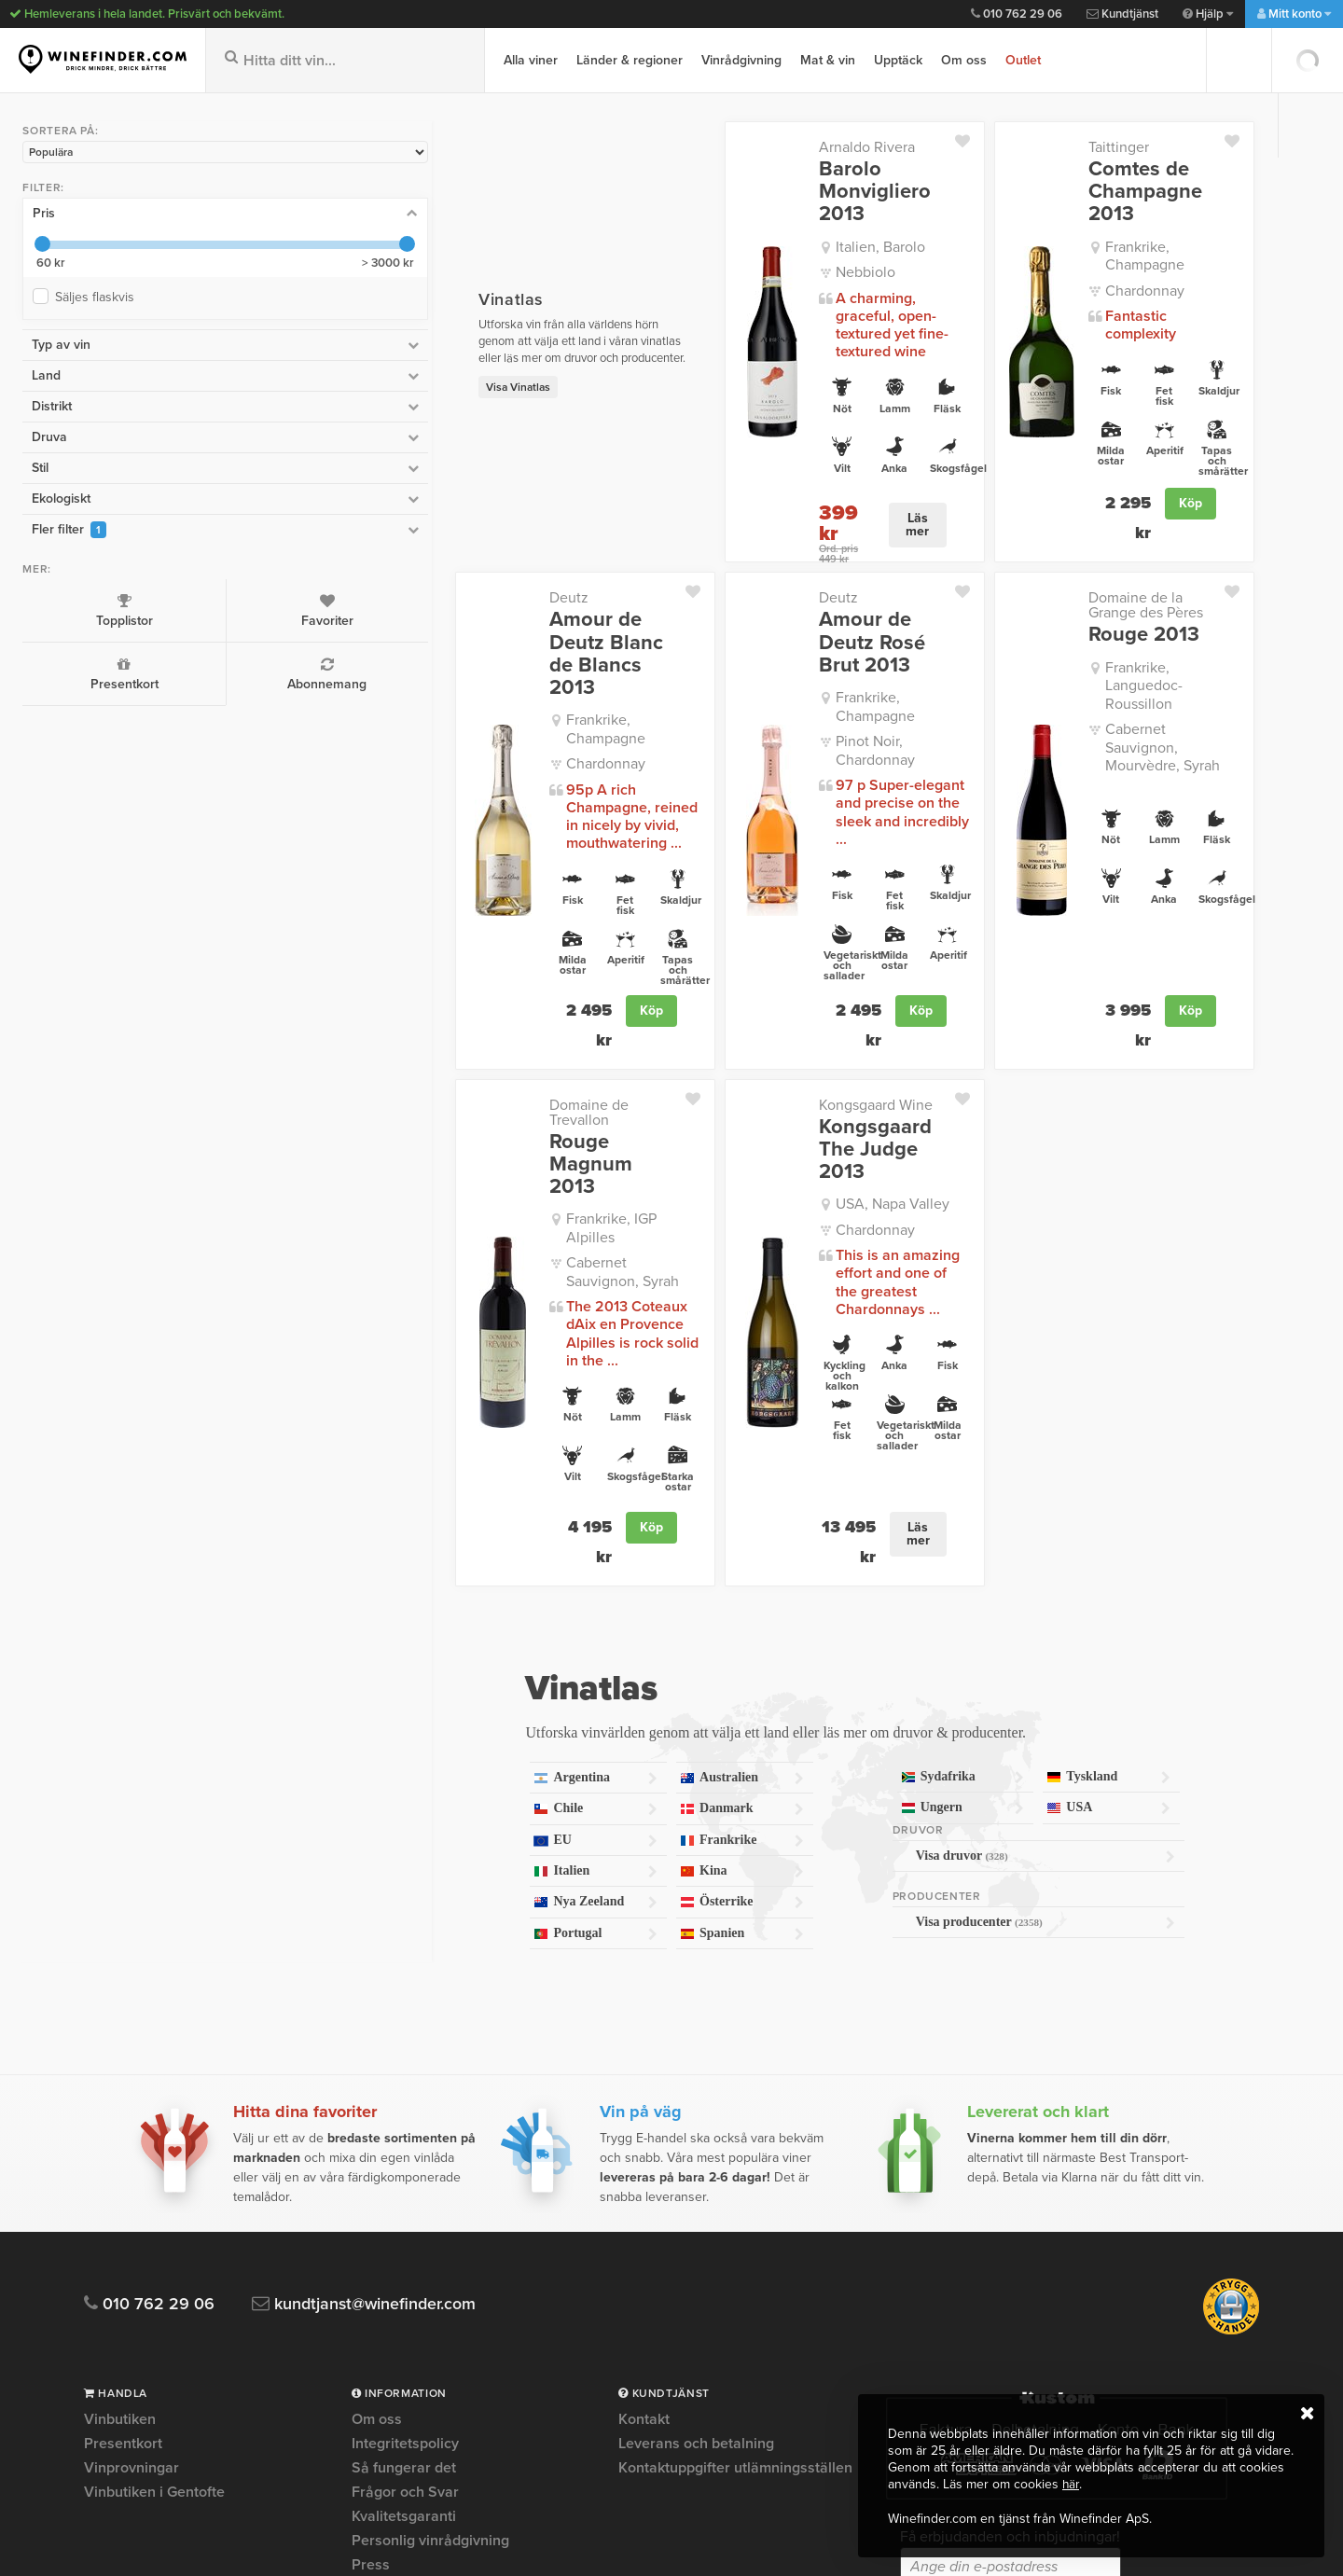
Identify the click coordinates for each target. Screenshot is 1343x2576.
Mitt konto (1294, 14)
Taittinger (1052, 147)
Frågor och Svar (405, 2230)
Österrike (617, 1641)
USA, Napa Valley (760, 1040)
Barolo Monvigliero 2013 (776, 180)
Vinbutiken (120, 2158)
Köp (1190, 477)
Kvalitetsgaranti (404, 2254)
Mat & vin (827, 60)
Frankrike (617, 1578)
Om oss (964, 60)
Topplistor (72, 606)
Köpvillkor (385, 2327)
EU (421, 1578)
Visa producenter (995, 1660)
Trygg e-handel (401, 2351)
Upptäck (898, 60)
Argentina (421, 1516)
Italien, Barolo (748, 224)
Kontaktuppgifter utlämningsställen (735, 2205)
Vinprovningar (131, 2205)
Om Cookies (392, 2375)
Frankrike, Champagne (1112, 224)
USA (1083, 1546)
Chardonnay (1078, 250)
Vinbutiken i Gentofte (154, 2230)
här (1071, 2485)
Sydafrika (888, 1515)
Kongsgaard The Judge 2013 (763, 996)
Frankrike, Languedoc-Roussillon (1111, 622)
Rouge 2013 (1077, 580)
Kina (617, 1609)
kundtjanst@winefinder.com (375, 2042)
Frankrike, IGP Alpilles (438, 1040)
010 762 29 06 (1016, 14)
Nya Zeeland (421, 1641)
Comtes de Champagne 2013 (1104, 180)
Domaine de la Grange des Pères (1108, 551)
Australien (617, 1516)
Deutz (370, 543)
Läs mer (842, 477)
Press (371, 2302)
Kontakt (644, 2158)
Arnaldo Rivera (734, 147)
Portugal (421, 1672)
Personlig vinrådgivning (430, 2278)
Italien (421, 1609)
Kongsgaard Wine (743, 963)
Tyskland (1083, 1515)
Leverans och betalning (696, 2181)
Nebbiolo (733, 250)
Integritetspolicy (405, 2181)
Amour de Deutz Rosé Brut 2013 (762, 576)
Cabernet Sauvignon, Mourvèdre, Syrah (1107, 665)
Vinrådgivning (741, 60)
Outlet (1023, 60)
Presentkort (72, 669)
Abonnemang (180, 669)
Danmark (617, 1547)
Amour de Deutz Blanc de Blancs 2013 (427, 588)
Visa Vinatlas (319, 360)
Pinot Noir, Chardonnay (778, 646)
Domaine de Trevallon (422, 963)
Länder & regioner (629, 60)
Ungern (888, 1546)
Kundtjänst (1122, 14)
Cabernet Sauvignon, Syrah (456, 1065)
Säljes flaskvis (94, 293)
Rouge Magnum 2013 (425, 996)
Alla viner (531, 60)
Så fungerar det (404, 2205)
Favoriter (180, 606)
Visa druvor (995, 1593)
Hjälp (1208, 14)
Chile (421, 1547)
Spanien (617, 1672)
